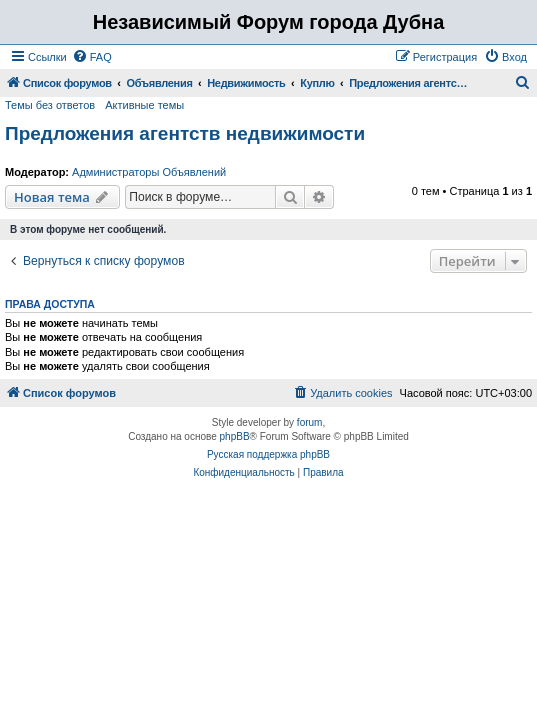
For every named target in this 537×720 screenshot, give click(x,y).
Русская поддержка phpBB (268, 454)
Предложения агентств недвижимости (185, 133)
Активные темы (144, 105)
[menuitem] (92, 57)
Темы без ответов (50, 105)
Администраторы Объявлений (149, 172)
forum (310, 422)
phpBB (235, 436)
